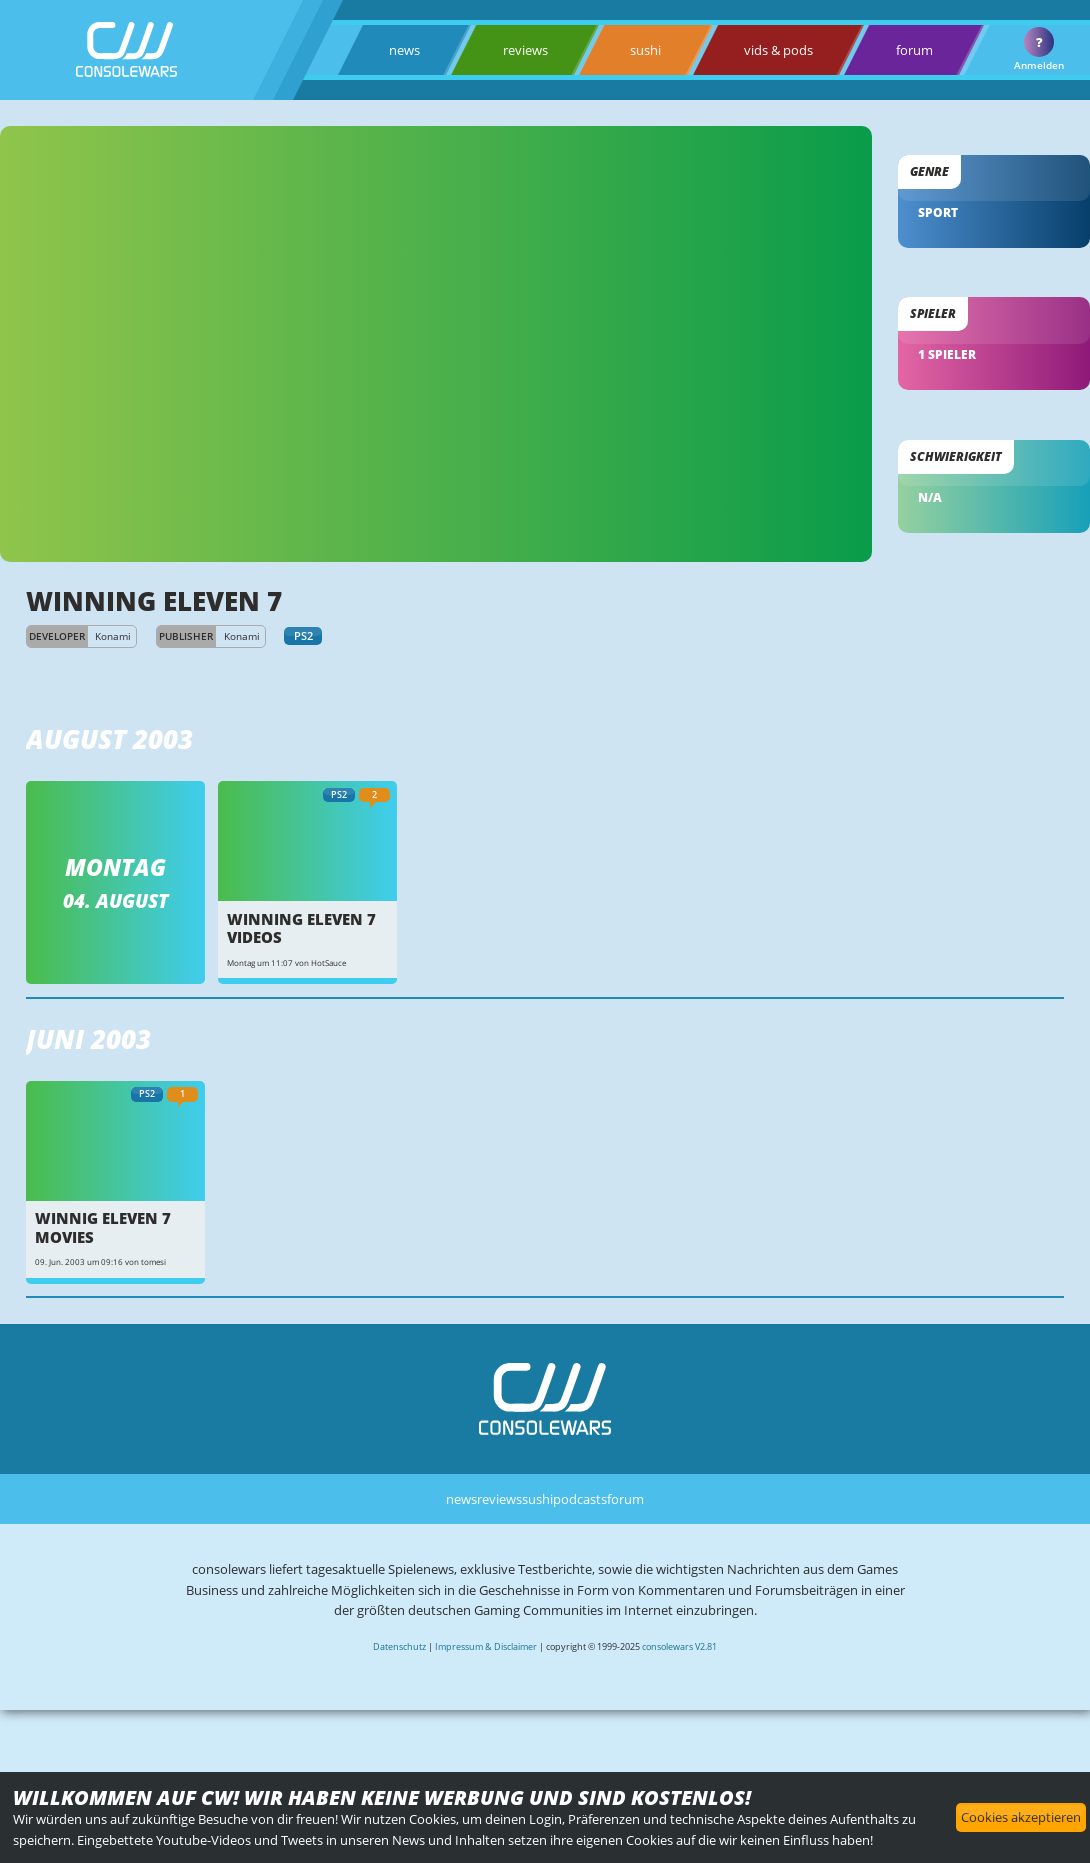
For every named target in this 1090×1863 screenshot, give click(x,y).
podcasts (580, 1499)
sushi (645, 50)
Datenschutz (399, 1646)
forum (914, 50)
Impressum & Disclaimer (486, 1646)
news (404, 50)
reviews (525, 50)
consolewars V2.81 (679, 1646)
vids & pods (778, 50)
